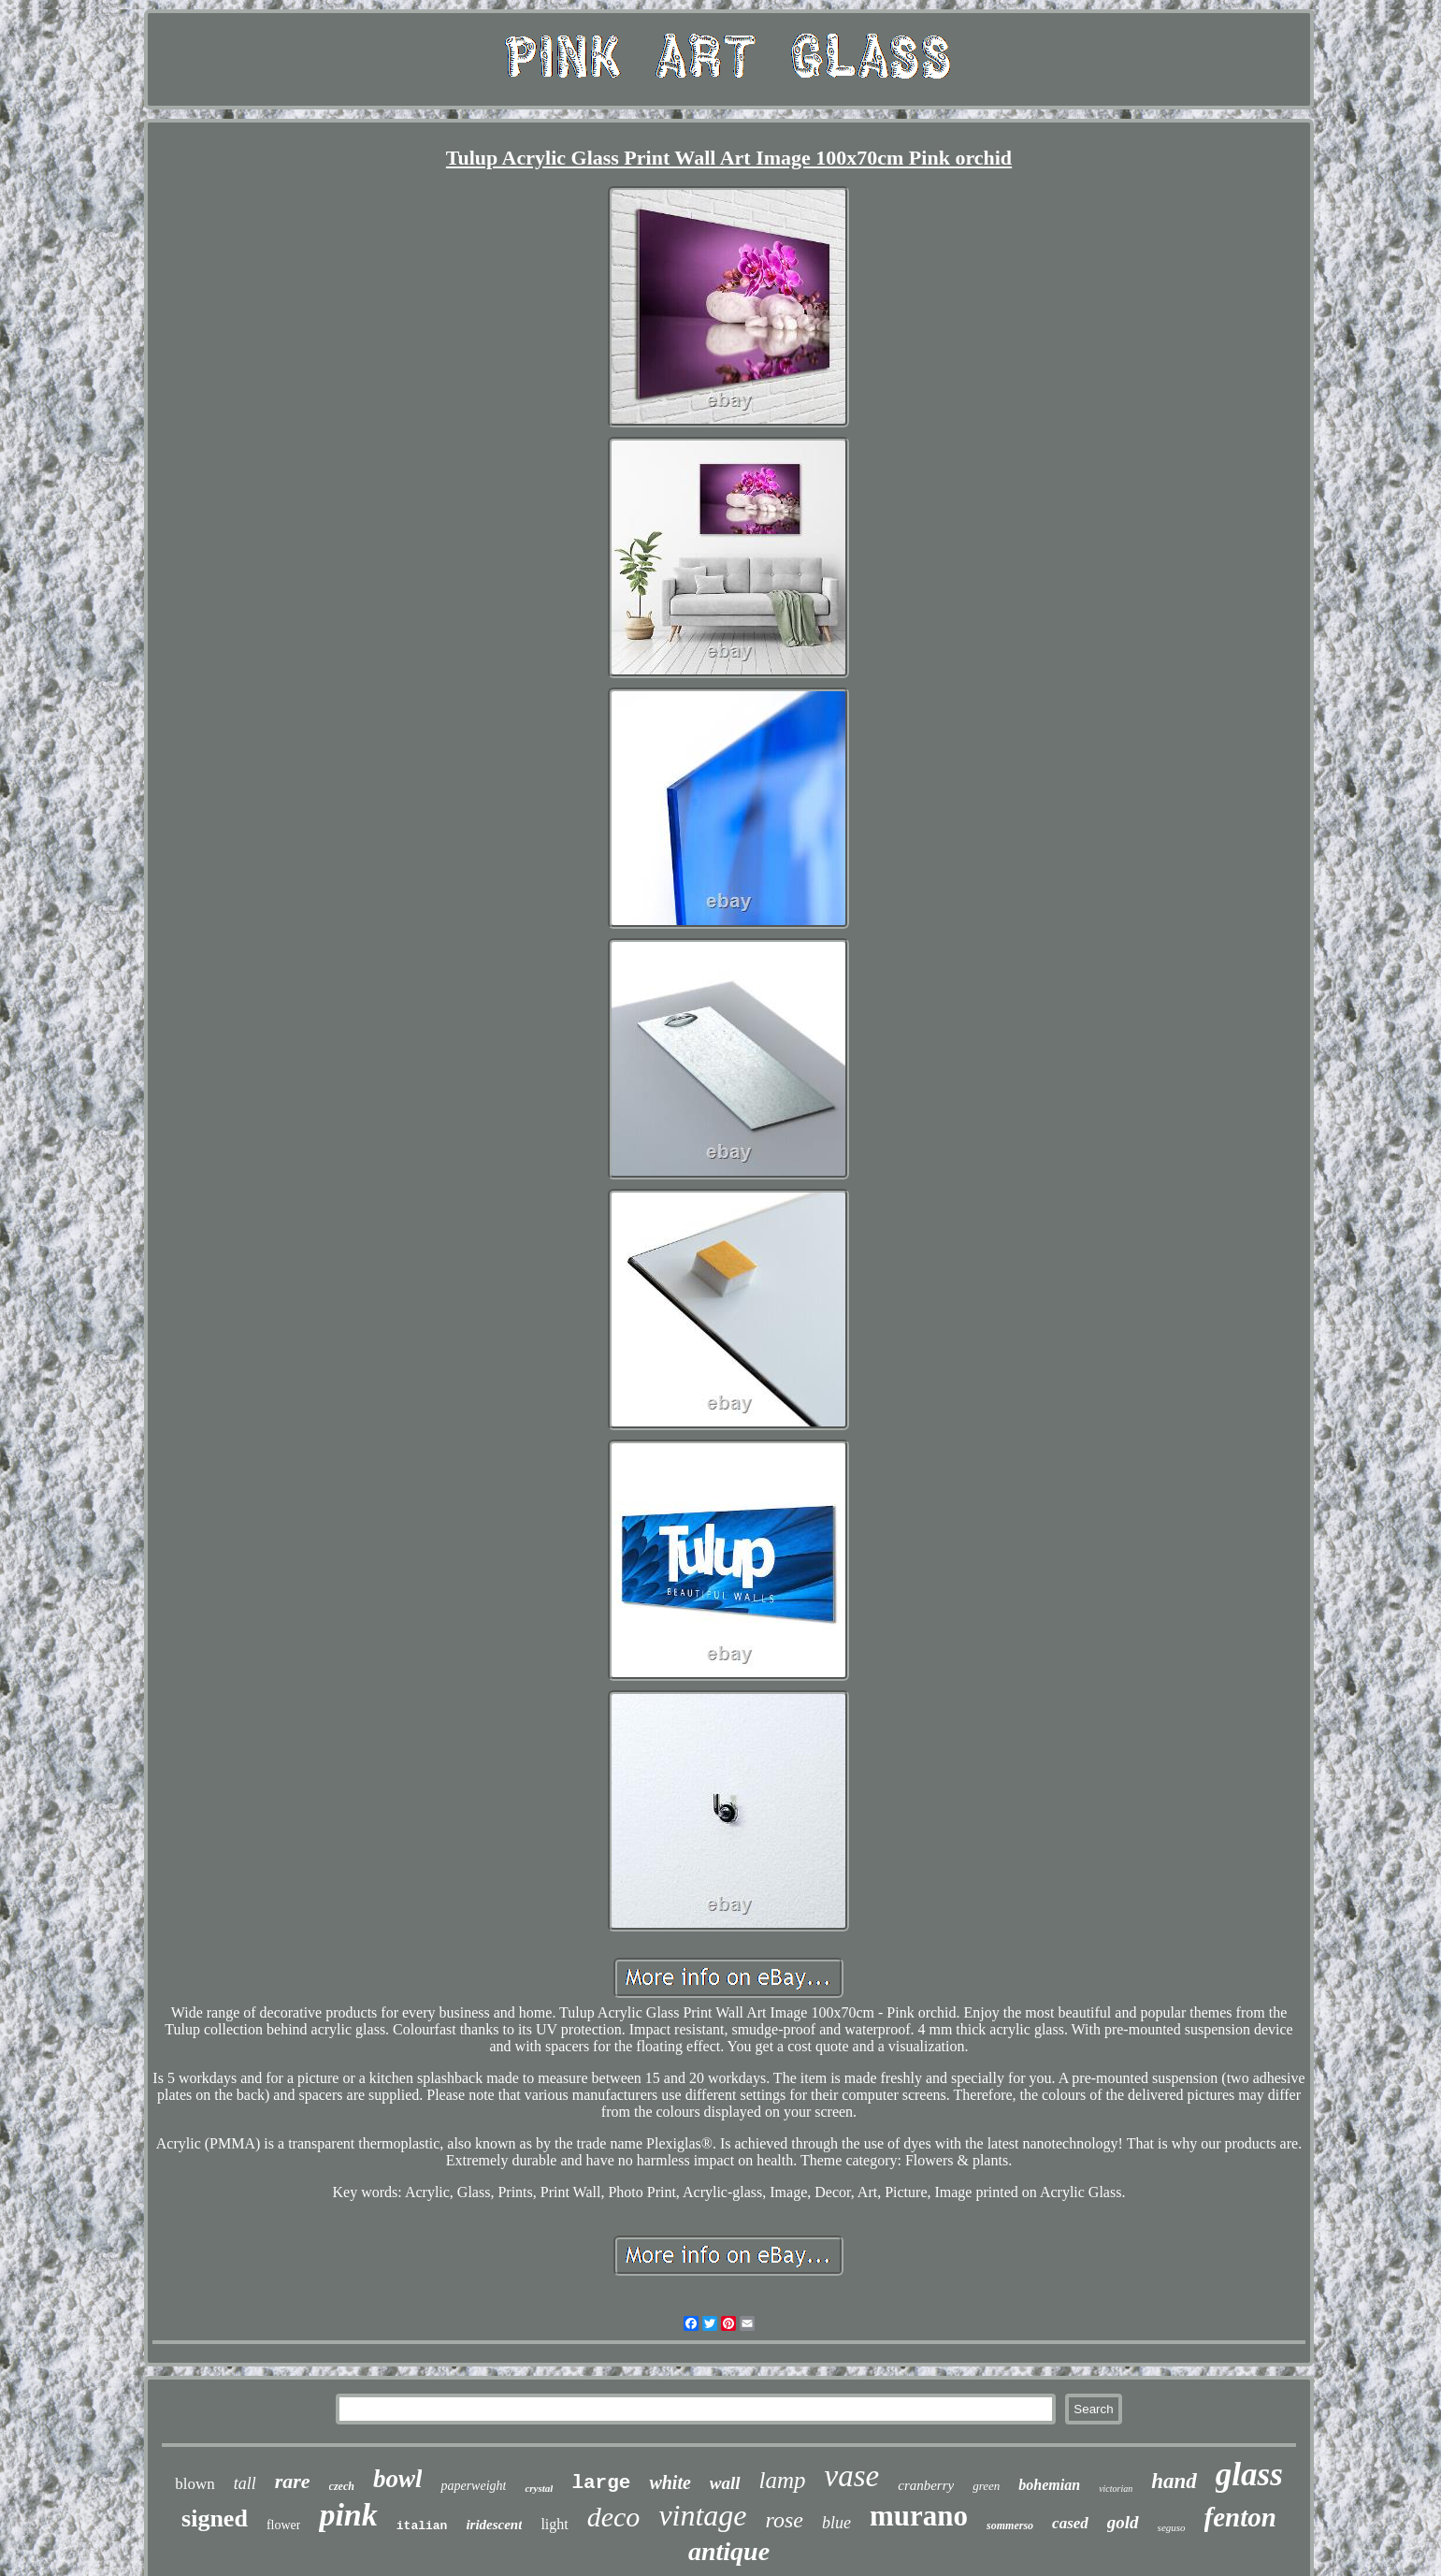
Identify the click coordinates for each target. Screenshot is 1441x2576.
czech (341, 2486)
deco (614, 2516)
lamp (782, 2480)
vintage (702, 2515)
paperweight (473, 2486)
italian (422, 2526)
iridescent (494, 2524)
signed (214, 2518)
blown (195, 2484)
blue (836, 2522)
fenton (1240, 2517)
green (986, 2486)
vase (852, 2476)
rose (784, 2520)
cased (1070, 2523)
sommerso (1010, 2525)
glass (1249, 2474)
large (600, 2483)
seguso (1172, 2527)
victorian (1115, 2488)
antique (729, 2551)
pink (348, 2514)
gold (1123, 2522)
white (669, 2482)
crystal (539, 2488)
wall (725, 2483)
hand (1174, 2481)
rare (292, 2481)
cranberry (926, 2485)
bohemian (1049, 2485)
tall (245, 2483)
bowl (398, 2479)
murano (919, 2515)
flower (284, 2525)
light (554, 2524)
